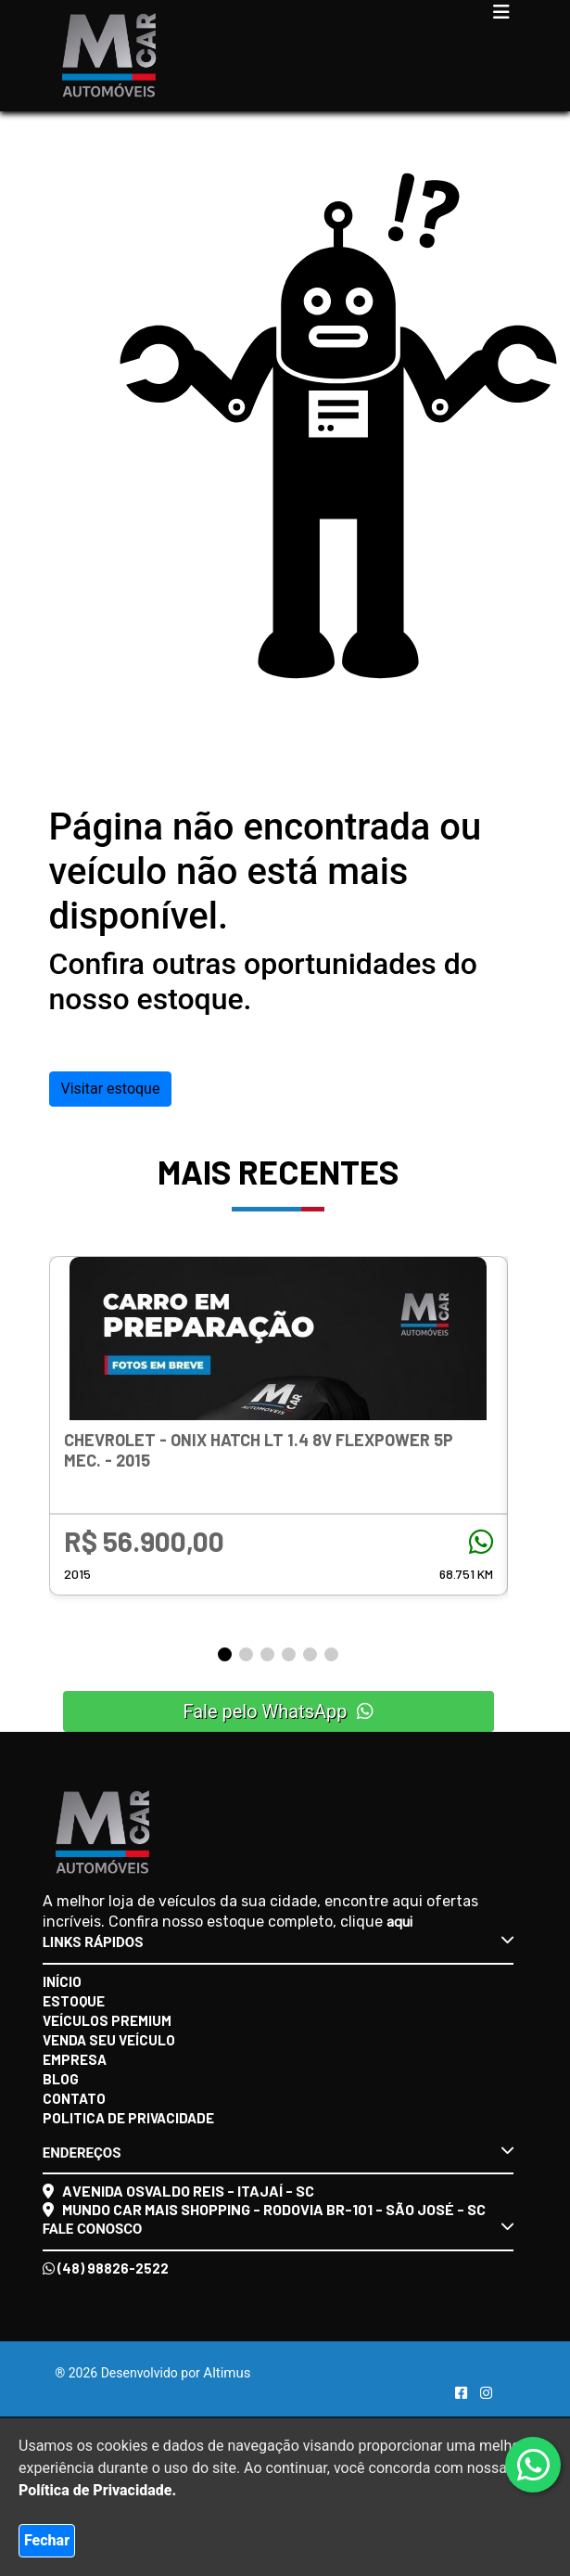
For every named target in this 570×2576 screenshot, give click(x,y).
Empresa (75, 2059)
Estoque (74, 2001)
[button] (225, 1654)
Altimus (226, 2373)
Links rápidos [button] (278, 1941)
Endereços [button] (278, 2152)
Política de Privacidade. (97, 2490)
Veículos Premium (107, 2020)
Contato (74, 2098)
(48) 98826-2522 (106, 2268)
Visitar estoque (110, 1088)
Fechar (47, 2540)
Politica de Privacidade (128, 2117)
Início (62, 1981)
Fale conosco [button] (278, 2228)
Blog (61, 2078)
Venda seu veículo (109, 2039)
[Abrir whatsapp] (533, 2466)
